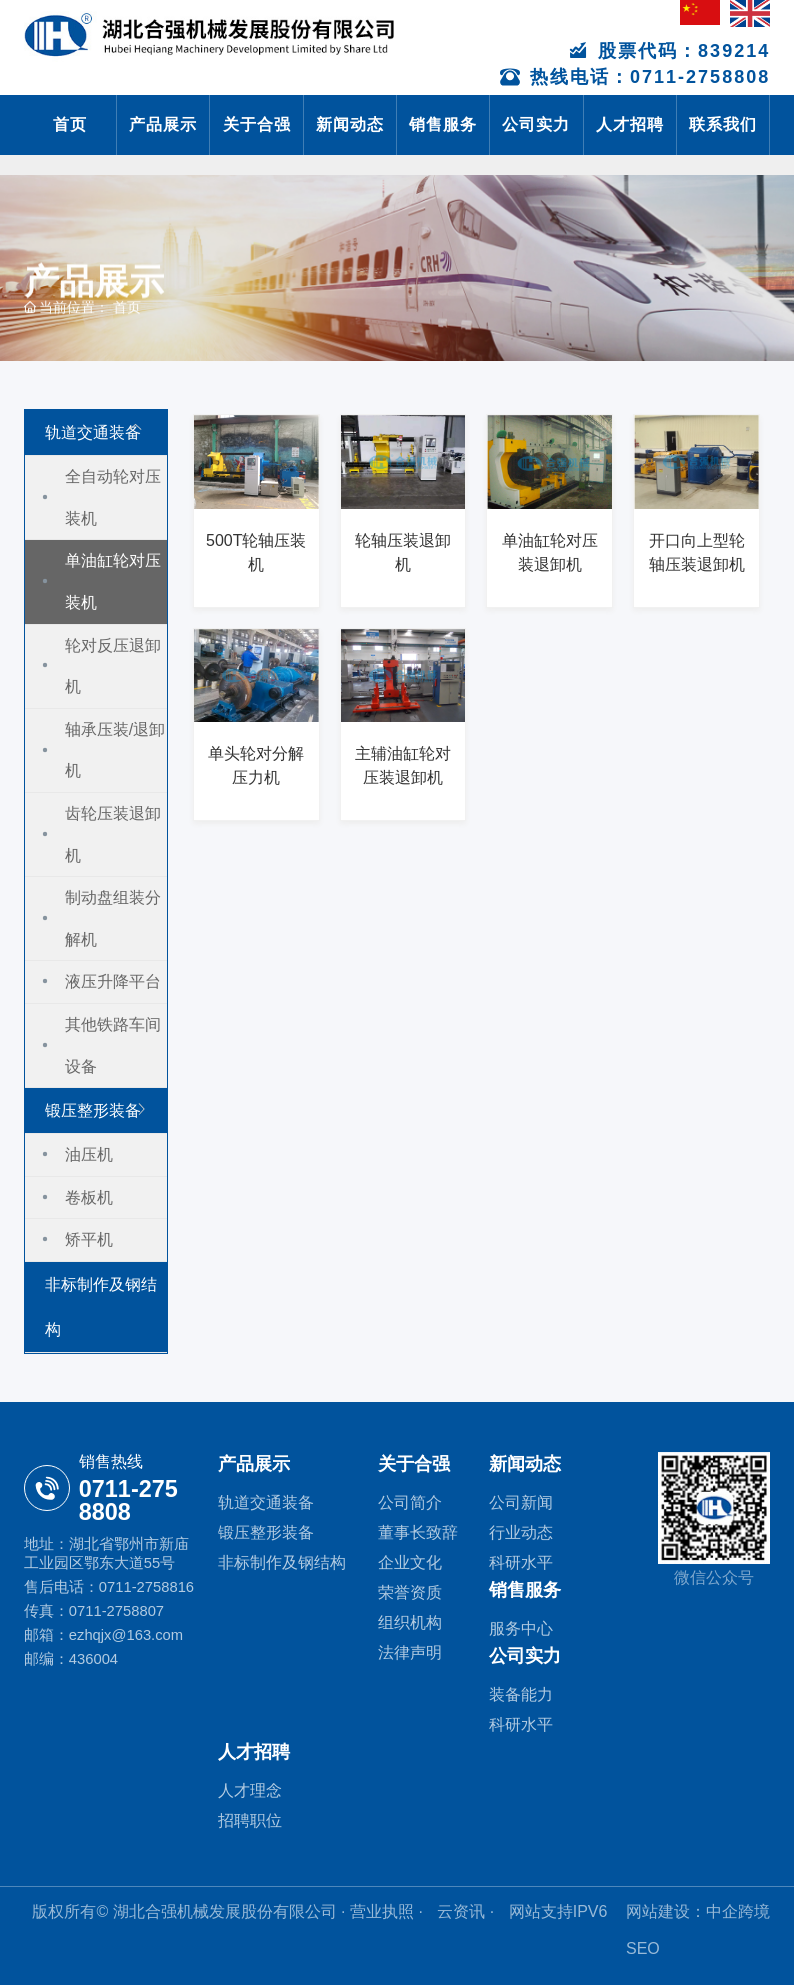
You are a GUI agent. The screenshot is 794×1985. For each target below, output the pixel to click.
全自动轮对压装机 (113, 497)
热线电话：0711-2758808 (635, 77)
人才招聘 (630, 124)
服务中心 (521, 1628)
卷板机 (89, 1198)
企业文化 (410, 1562)
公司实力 (536, 124)
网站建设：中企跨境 (698, 1911)
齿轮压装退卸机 (113, 834)
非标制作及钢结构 (101, 1307)
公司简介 (410, 1502)
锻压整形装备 (93, 1110)
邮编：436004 (71, 1659)
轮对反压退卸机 (113, 666)
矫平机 (89, 1240)
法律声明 (410, 1652)
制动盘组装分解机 (113, 918)
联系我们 (723, 124)
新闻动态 (350, 124)
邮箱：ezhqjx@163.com (103, 1635)
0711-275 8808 (128, 1500)
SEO (643, 1948)
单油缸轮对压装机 (113, 581)
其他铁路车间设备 (113, 1045)
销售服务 (443, 124)
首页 (70, 124)
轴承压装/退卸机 (115, 750)
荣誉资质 (410, 1592)
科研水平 (521, 1562)
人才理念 (250, 1790)
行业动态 (521, 1532)
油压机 (89, 1155)
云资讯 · (467, 1911)
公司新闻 (521, 1502)
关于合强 (257, 124)
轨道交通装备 (93, 432)
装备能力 (521, 1694)
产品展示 (163, 124)
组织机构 (410, 1622)
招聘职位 (250, 1820)
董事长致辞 (418, 1532)
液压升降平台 (113, 982)
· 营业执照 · (382, 1911)
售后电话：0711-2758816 (109, 1587)
